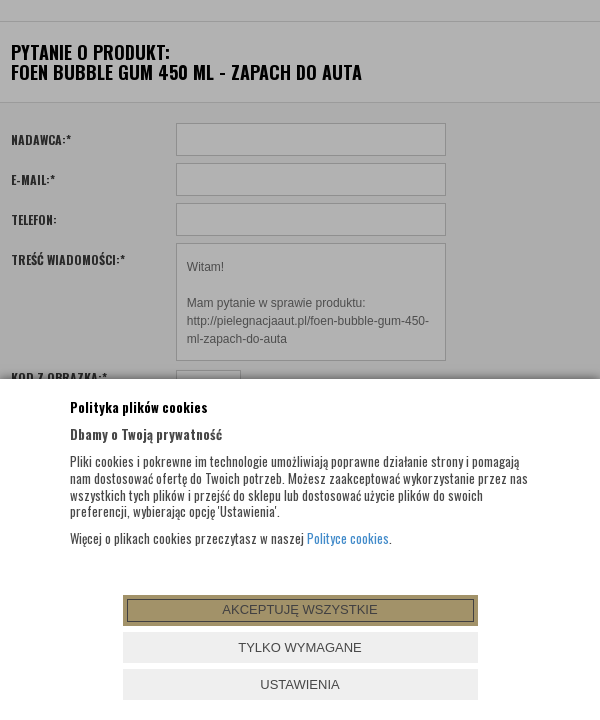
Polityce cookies (348, 538)
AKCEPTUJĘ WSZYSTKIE (299, 609)
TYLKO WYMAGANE (300, 647)
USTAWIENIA (299, 684)
